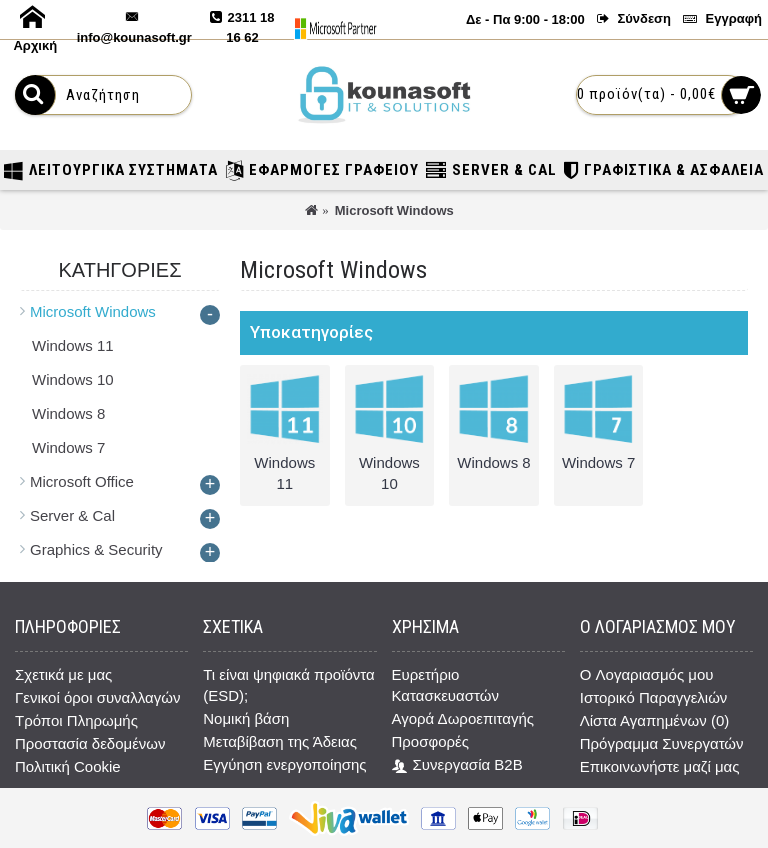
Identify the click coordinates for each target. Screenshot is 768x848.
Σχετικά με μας (63, 674)
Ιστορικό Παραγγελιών (654, 697)
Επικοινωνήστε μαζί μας (660, 766)
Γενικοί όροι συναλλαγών (97, 697)
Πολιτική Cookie (68, 766)
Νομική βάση (246, 718)
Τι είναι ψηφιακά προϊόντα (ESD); (289, 685)
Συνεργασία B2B (457, 765)
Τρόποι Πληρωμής (76, 720)
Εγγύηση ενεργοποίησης (284, 764)
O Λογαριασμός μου (647, 674)
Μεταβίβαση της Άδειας (280, 741)
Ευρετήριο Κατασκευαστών (445, 685)
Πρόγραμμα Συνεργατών (662, 743)
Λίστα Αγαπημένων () (654, 720)
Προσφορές (430, 741)
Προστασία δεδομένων (90, 743)
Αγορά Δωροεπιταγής (463, 718)
